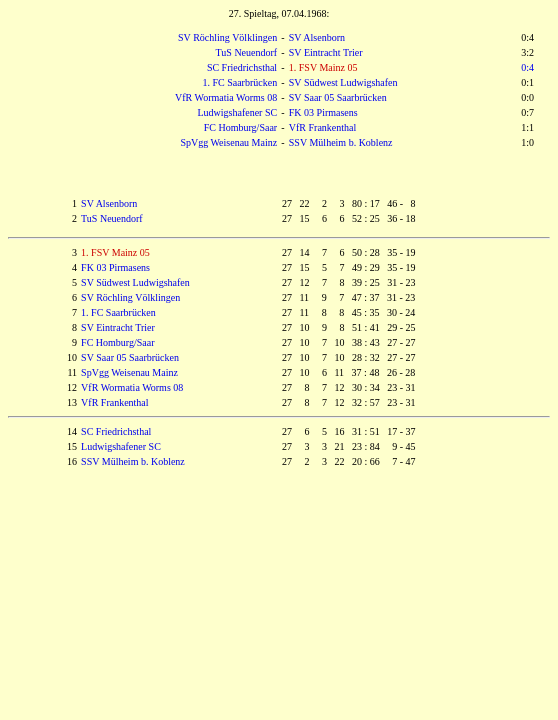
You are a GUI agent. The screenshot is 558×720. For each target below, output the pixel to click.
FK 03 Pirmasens (323, 112)
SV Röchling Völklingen (227, 37)
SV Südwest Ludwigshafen (343, 82)
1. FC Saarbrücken (239, 82)
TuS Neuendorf (247, 52)
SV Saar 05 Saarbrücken (338, 97)
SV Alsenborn (317, 37)
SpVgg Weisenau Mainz (228, 142)
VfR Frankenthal (323, 127)
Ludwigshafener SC (237, 112)
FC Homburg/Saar (240, 127)
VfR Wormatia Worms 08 (226, 97)
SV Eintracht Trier (326, 52)
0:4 (527, 67)
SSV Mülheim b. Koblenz (341, 142)
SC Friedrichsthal (242, 67)
